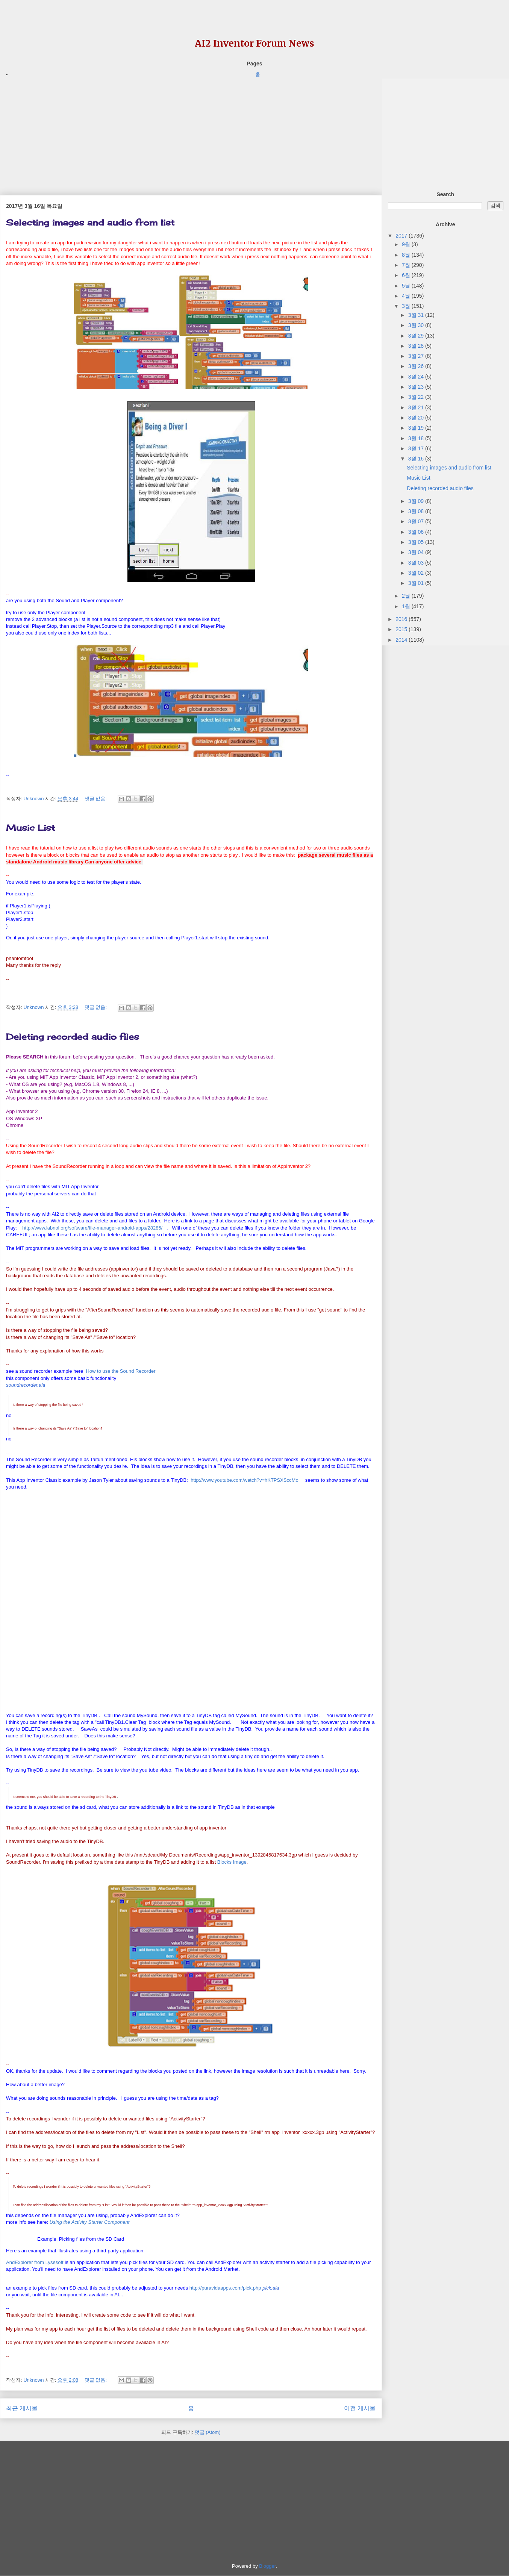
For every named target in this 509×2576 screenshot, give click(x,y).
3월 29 (416, 336)
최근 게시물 (22, 2408)
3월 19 (416, 428)
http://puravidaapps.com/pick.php (225, 2288)
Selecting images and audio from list (90, 222)
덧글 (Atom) (208, 2432)
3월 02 (416, 573)
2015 (402, 629)
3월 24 (416, 377)
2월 (407, 596)
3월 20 (416, 418)
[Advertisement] (191, 131)
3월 (407, 306)
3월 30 (416, 325)
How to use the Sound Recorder (120, 1371)
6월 (407, 275)
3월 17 (416, 448)
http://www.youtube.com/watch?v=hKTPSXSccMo (244, 1480)
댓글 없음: (96, 798)
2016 (402, 619)
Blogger (267, 2566)
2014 (402, 640)
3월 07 (416, 521)
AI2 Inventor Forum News (254, 43)
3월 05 (416, 542)
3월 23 (416, 387)
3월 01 (416, 583)
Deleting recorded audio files (72, 1036)
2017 (402, 236)
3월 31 (416, 315)
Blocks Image (232, 1862)
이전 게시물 (360, 2408)
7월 (407, 265)
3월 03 (416, 563)
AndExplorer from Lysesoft (35, 2262)
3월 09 (416, 501)
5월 (407, 286)
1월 (407, 606)
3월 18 (416, 438)
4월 (407, 296)
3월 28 (416, 346)
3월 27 (416, 356)
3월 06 (416, 532)
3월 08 (416, 511)
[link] (25, 1385)
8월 (407, 255)
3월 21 (416, 407)
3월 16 (416, 459)
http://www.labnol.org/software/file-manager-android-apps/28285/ (92, 1228)
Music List (30, 827)
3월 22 (416, 397)
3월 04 (416, 552)
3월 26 (416, 366)
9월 (407, 244)
